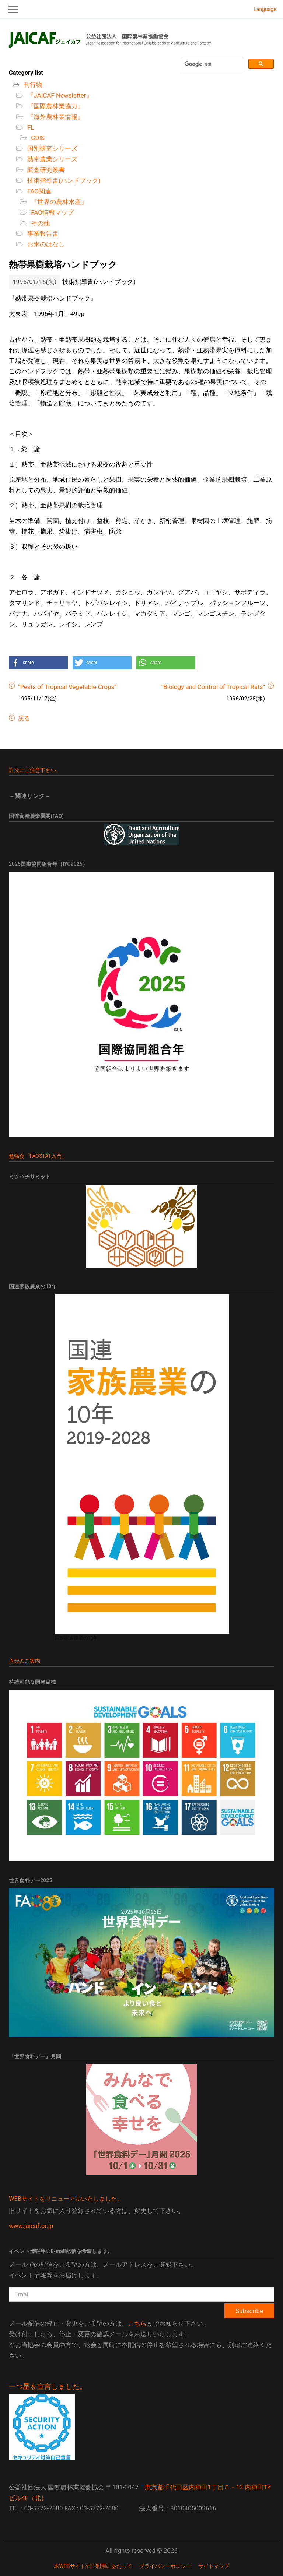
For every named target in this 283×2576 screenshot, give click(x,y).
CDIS (37, 137)
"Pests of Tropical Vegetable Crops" (67, 686)
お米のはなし (45, 244)
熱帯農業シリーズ (51, 159)
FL (30, 127)
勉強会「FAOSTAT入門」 (38, 1156)
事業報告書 (42, 233)
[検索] (211, 64)
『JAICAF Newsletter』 (59, 95)
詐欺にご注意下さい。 (35, 770)
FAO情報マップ (51, 212)
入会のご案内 (24, 1661)
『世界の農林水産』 (58, 201)
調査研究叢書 (45, 169)
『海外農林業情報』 (55, 116)
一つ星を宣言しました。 (48, 2387)
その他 (39, 223)
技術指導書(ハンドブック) (63, 180)
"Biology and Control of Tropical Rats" (213, 686)
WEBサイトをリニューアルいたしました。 (66, 2198)
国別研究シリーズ (51, 148)
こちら (137, 2323)
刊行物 (32, 84)
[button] (38, 662)
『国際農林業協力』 (55, 106)
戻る (23, 718)
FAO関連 (38, 191)
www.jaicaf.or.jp (31, 2225)
